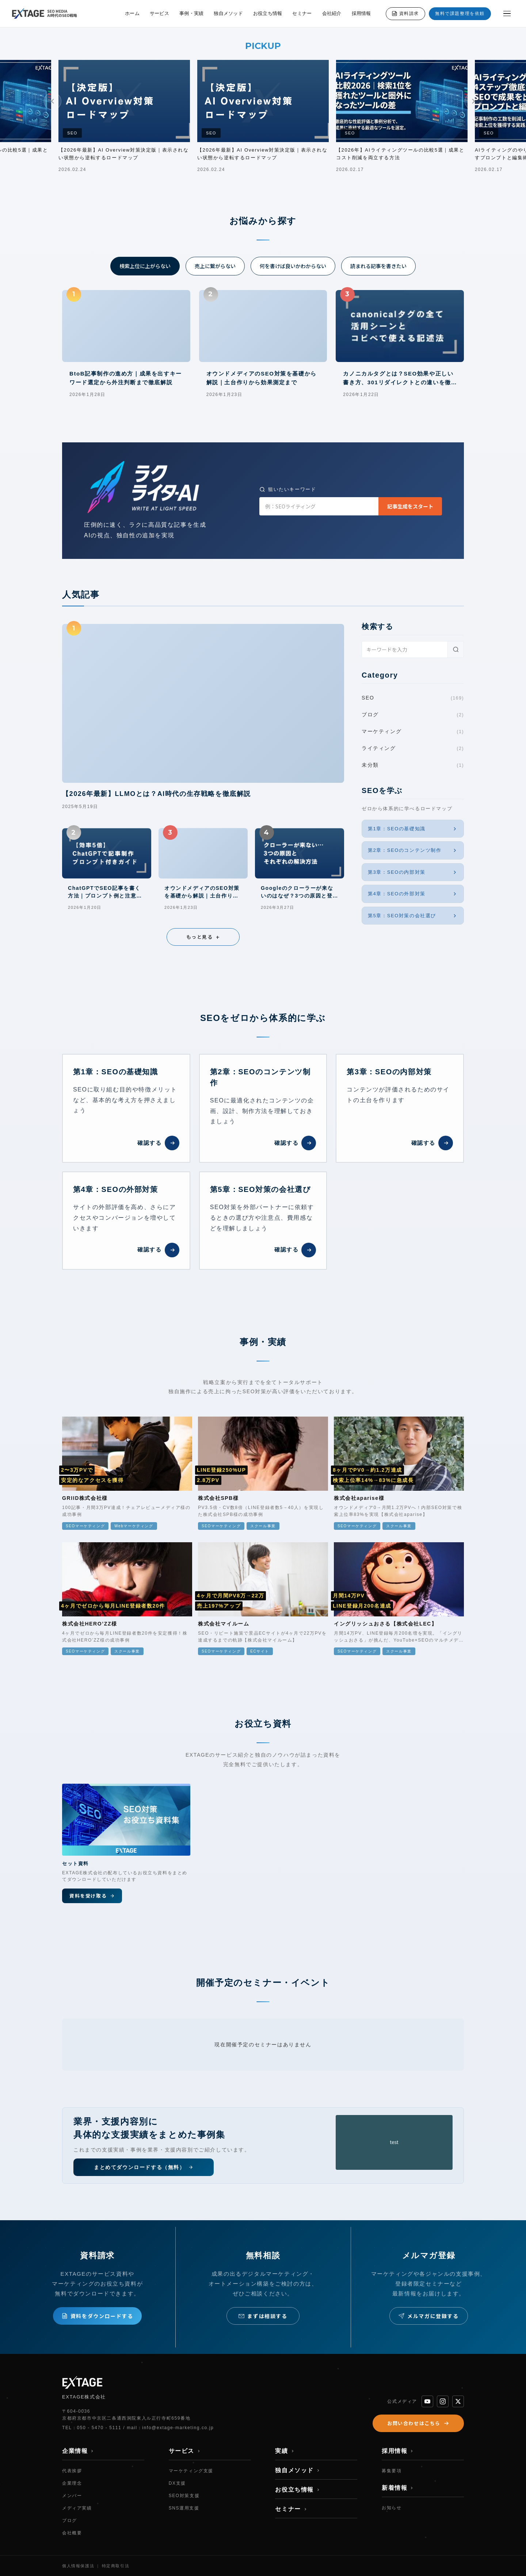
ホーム (132, 13)
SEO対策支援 (184, 2495)
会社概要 (72, 2532)
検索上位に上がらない (145, 266)
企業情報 (78, 2451)
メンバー (72, 2495)
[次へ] (473, 101)
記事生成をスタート (410, 506)
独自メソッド (228, 13)
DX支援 (177, 2483)
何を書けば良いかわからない (293, 266)
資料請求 (405, 13)
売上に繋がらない (215, 266)
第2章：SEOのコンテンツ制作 (413, 850)
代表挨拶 (72, 2470)
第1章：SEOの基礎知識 (413, 829)
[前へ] (52, 101)
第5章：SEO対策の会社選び (413, 916)
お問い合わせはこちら (418, 2423)
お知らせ (391, 2507)
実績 (284, 2451)
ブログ (413, 715)
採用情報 (361, 13)
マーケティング (413, 731)
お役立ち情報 (267, 13)
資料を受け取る (92, 1895)
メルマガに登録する (428, 2316)
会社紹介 (332, 13)
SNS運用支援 (184, 2508)
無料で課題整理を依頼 (460, 13)
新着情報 (398, 2488)
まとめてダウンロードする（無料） (143, 2167)
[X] (458, 2401)
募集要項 (391, 2470)
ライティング (413, 748)
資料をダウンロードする (97, 2316)
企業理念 (72, 2483)
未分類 (413, 765)
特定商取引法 (116, 2566)
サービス (159, 13)
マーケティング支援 (191, 2470)
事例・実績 (191, 13)
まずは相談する (263, 2316)
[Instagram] (443, 2401)
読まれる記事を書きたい (378, 266)
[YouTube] (427, 2401)
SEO (413, 698)
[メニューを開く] (507, 13)
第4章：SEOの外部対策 (413, 894)
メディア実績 (77, 2508)
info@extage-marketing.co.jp (178, 2427)
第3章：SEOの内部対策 (413, 872)
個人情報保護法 (78, 2566)
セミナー (302, 13)
